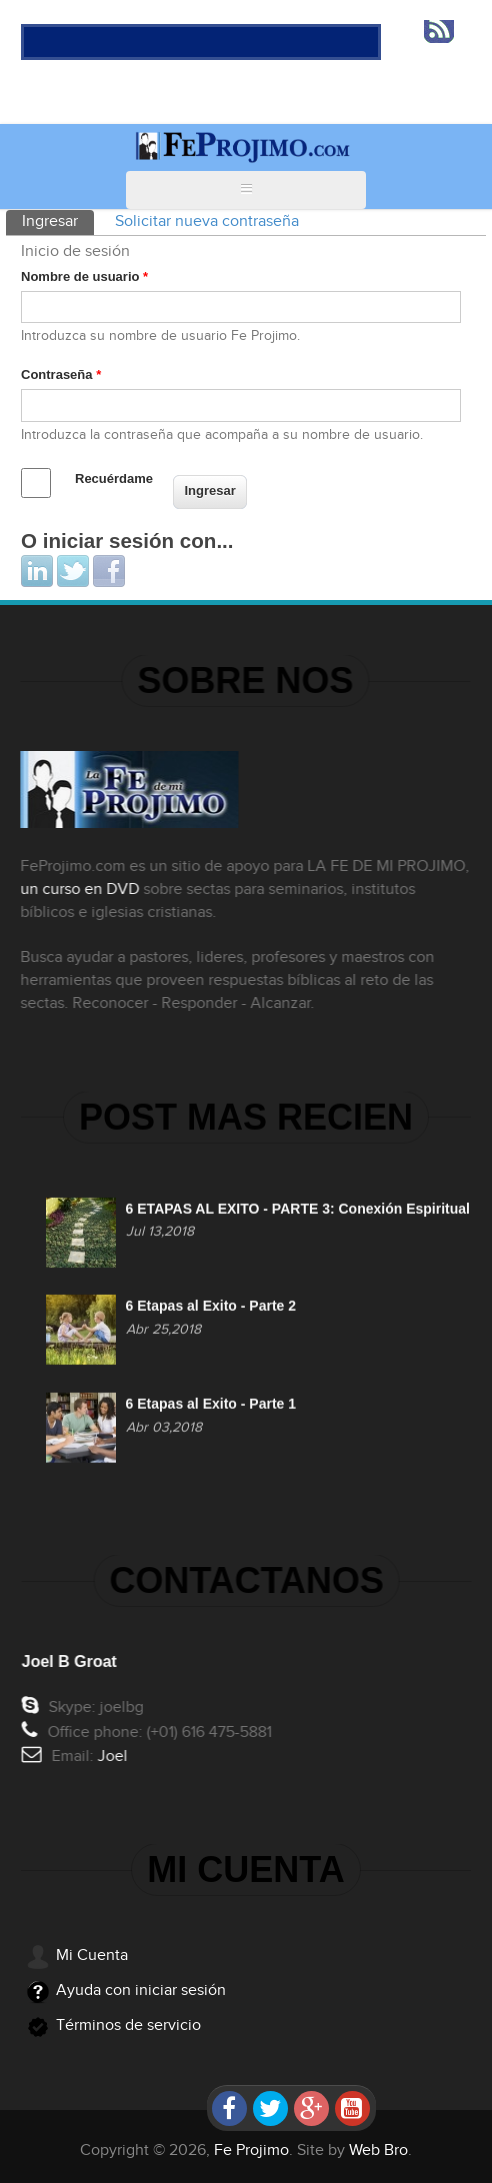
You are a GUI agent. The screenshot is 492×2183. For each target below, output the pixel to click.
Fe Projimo (251, 2150)
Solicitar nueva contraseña (207, 221)
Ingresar (58, 220)
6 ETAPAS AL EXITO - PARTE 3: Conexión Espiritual (298, 1211)
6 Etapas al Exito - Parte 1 (211, 1407)
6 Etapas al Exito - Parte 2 (211, 1309)
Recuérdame (114, 478)
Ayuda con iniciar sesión (141, 1990)
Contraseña (61, 374)
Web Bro (378, 2150)
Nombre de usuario (84, 276)
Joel (115, 1756)
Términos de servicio (128, 2025)
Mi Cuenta (92, 1955)
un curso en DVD (77, 889)
